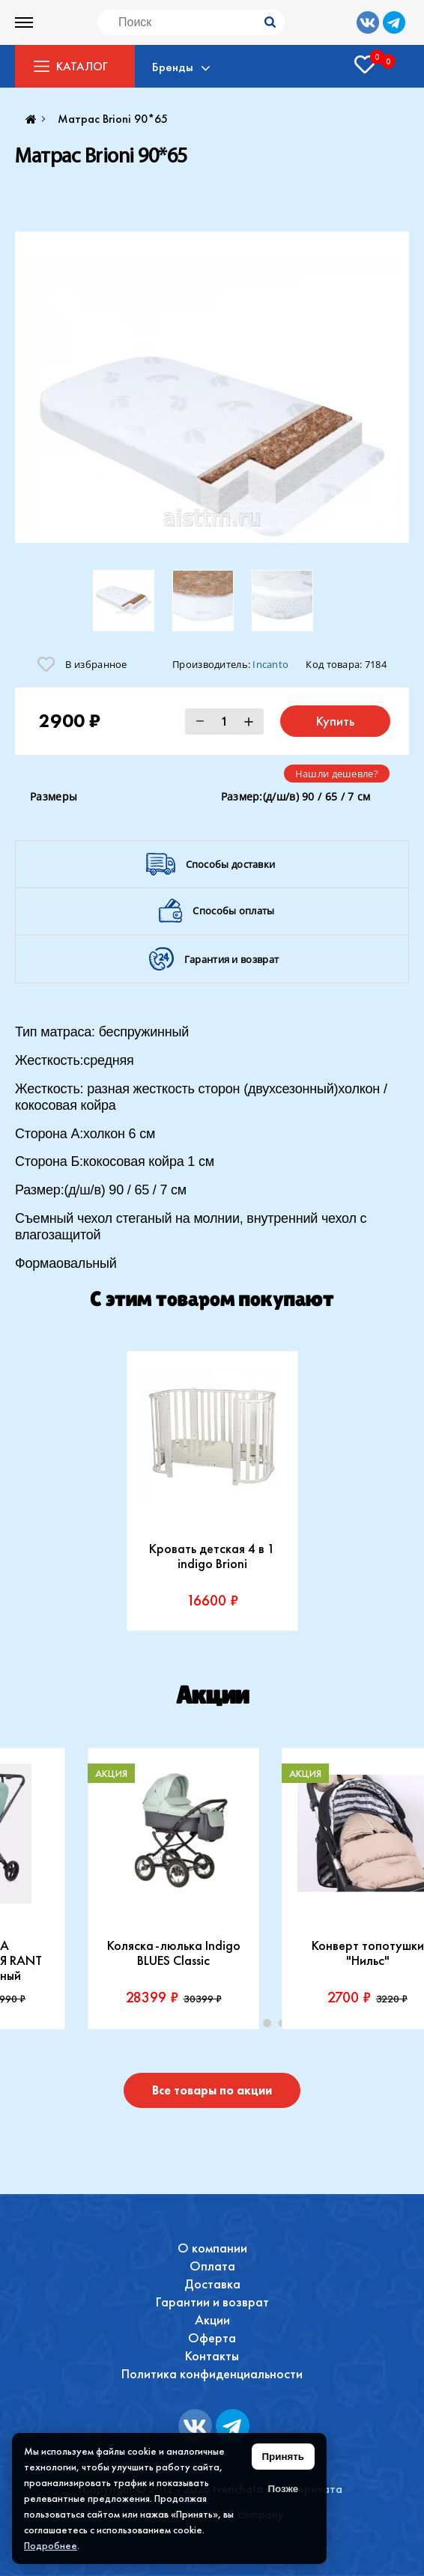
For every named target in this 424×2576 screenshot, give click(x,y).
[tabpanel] (212, 1491)
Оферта (212, 2337)
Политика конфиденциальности (212, 2373)
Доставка (212, 2283)
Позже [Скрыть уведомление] (282, 2488)
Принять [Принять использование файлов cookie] (283, 2456)
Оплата (212, 2265)
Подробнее (50, 2545)
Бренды (174, 66)
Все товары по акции (212, 2090)
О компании (212, 2247)
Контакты (212, 2355)
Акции (212, 2319)
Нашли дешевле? (336, 773)
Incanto (270, 664)
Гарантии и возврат (212, 2301)
